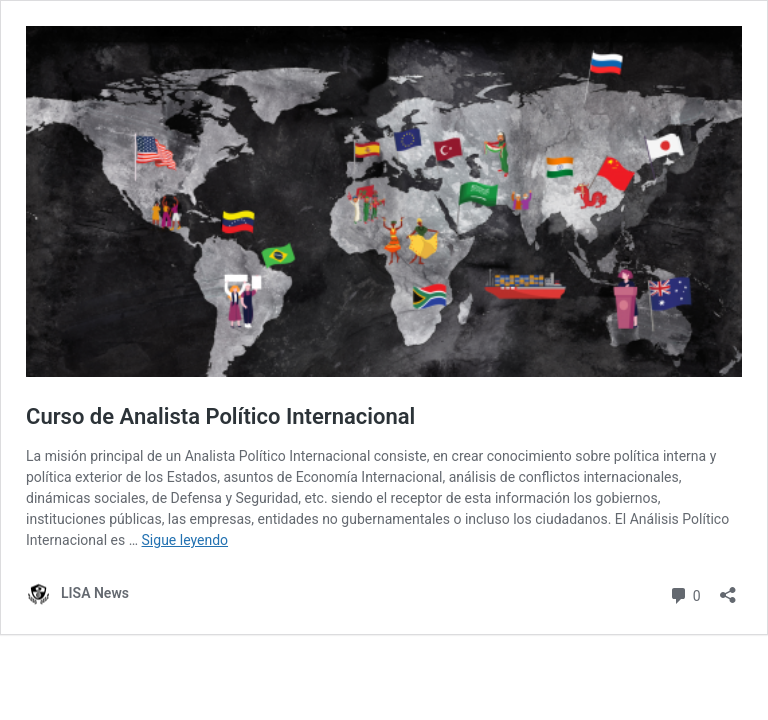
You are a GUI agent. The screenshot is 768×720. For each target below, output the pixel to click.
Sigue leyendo (185, 540)
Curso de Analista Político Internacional (220, 416)
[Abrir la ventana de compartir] (728, 588)
